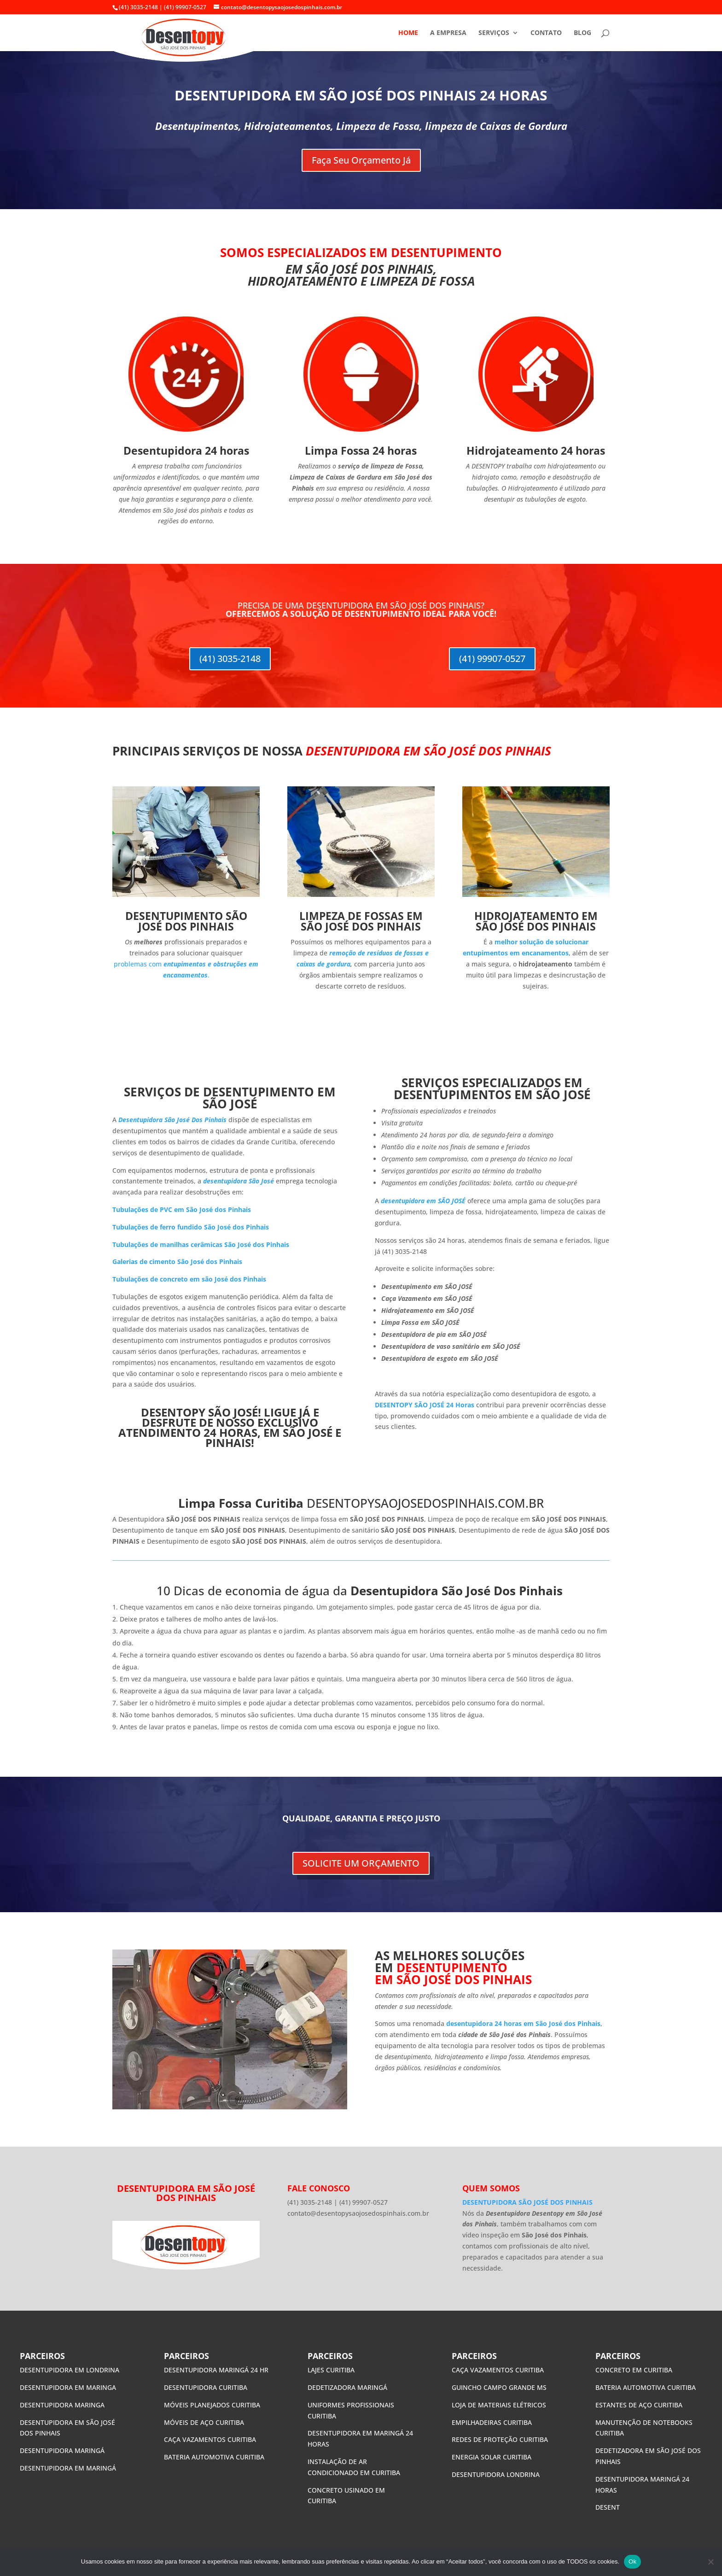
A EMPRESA (448, 33)
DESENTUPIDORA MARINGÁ (62, 2450)
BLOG (582, 33)
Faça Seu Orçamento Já (361, 160)
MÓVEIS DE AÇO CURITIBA (204, 2422)
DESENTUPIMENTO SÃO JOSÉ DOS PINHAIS (186, 921)
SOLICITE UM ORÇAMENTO (361, 1863)
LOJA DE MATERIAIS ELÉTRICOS (499, 2404)
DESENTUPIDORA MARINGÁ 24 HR (216, 2369)
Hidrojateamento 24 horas (535, 450)
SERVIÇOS (493, 33)
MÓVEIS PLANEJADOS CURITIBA (212, 2404)
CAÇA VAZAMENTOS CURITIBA (210, 2439)
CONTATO (546, 33)
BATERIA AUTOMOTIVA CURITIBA (214, 2457)
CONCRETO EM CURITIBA (633, 2369)
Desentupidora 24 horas (186, 450)
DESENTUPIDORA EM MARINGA (69, 2387)
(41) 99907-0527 (492, 658)
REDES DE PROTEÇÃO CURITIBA (500, 2439)
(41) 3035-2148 (230, 658)
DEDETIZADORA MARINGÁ (347, 2387)
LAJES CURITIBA (331, 2369)
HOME (408, 33)
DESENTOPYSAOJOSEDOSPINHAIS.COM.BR (425, 1503)
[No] (710, 2561)
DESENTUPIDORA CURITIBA (205, 2387)
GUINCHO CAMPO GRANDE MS (499, 2387)
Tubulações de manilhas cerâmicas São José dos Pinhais (200, 1244)
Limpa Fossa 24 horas (361, 450)
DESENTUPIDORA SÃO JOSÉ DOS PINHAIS (527, 2202)
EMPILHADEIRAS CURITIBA (492, 2422)
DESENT (607, 2507)
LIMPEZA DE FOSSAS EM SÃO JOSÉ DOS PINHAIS (361, 921)
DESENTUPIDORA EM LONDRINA (69, 2369)
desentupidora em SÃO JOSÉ (423, 1200)
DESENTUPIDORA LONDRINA (496, 2474)
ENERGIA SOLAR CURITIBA (491, 2457)
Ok (632, 2561)
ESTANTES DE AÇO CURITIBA (638, 2404)
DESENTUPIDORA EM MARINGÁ (69, 2468)
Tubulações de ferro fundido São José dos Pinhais (190, 1227)
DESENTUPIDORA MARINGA (62, 2404)
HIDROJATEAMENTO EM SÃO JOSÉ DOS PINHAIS (536, 921)
